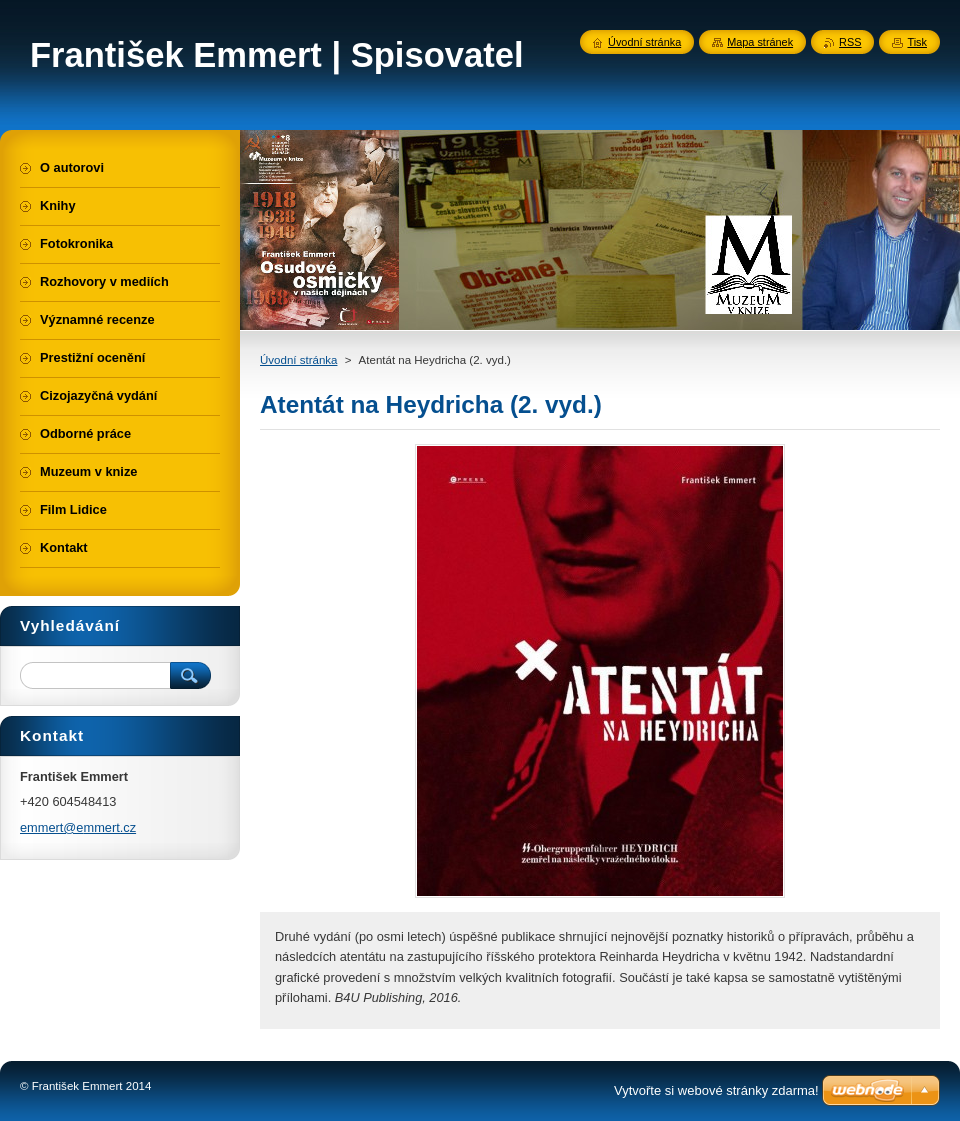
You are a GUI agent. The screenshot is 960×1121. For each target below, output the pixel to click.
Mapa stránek (760, 42)
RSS (850, 42)
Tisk (917, 42)
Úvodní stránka (298, 360)
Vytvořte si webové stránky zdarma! (716, 1090)
